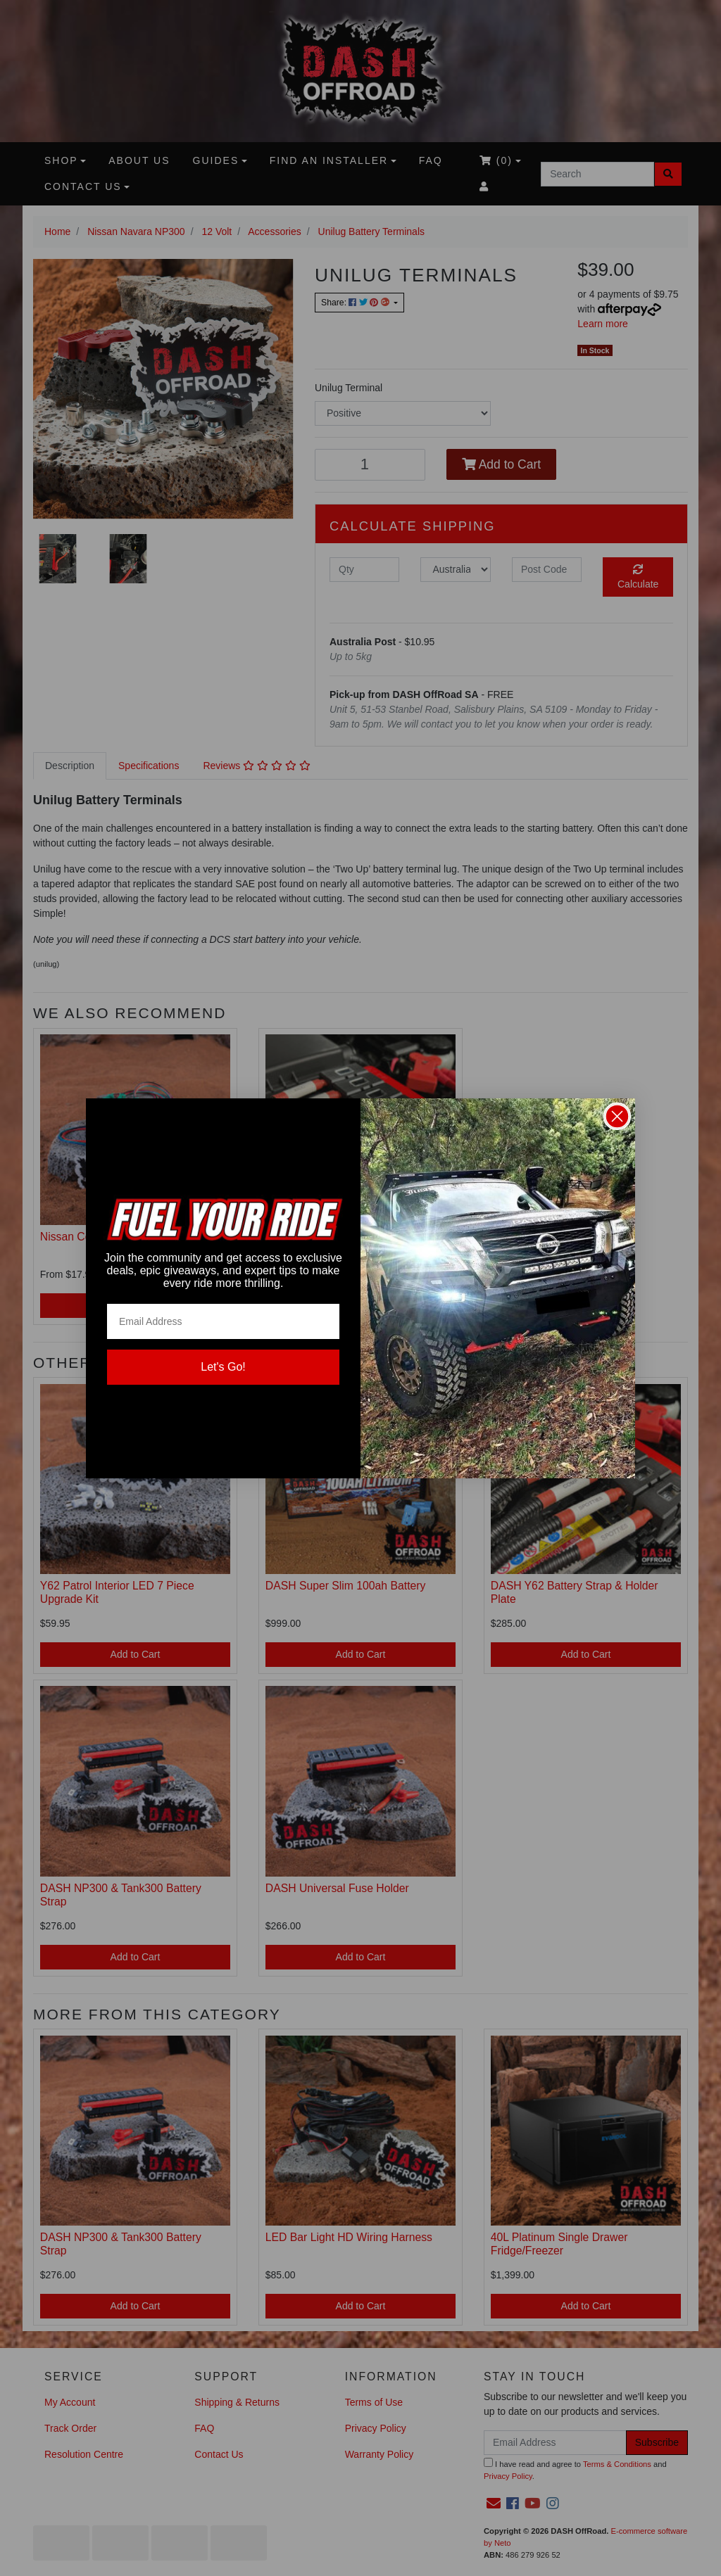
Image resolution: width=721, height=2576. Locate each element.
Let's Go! (223, 1367)
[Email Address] (223, 1321)
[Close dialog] (617, 1116)
